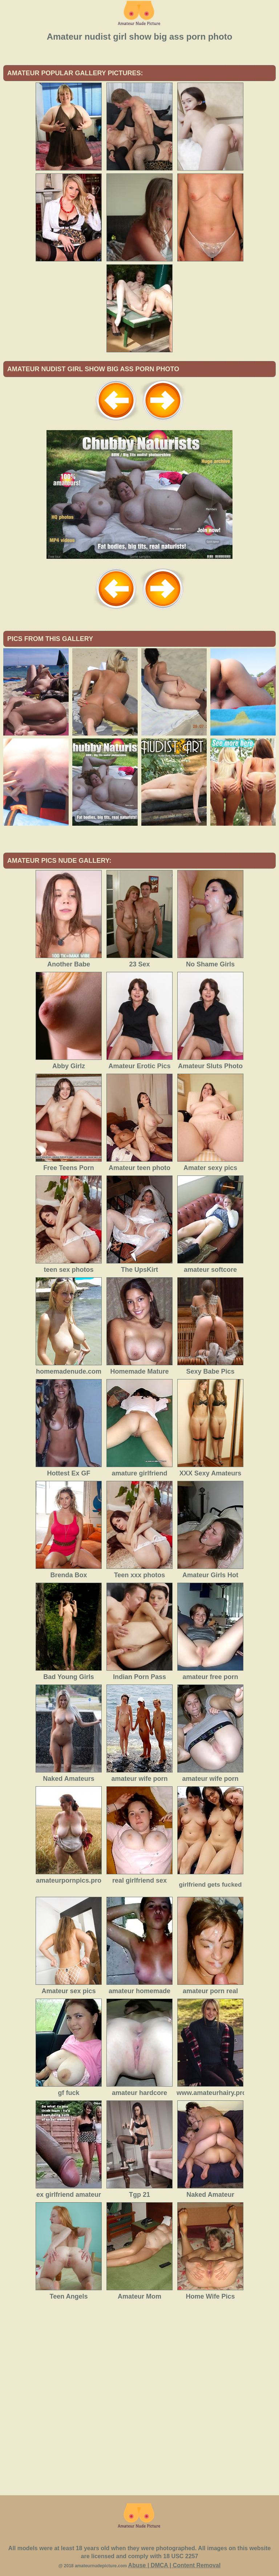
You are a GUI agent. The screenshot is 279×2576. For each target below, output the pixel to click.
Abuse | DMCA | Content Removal (174, 2565)
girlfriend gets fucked (210, 1884)
